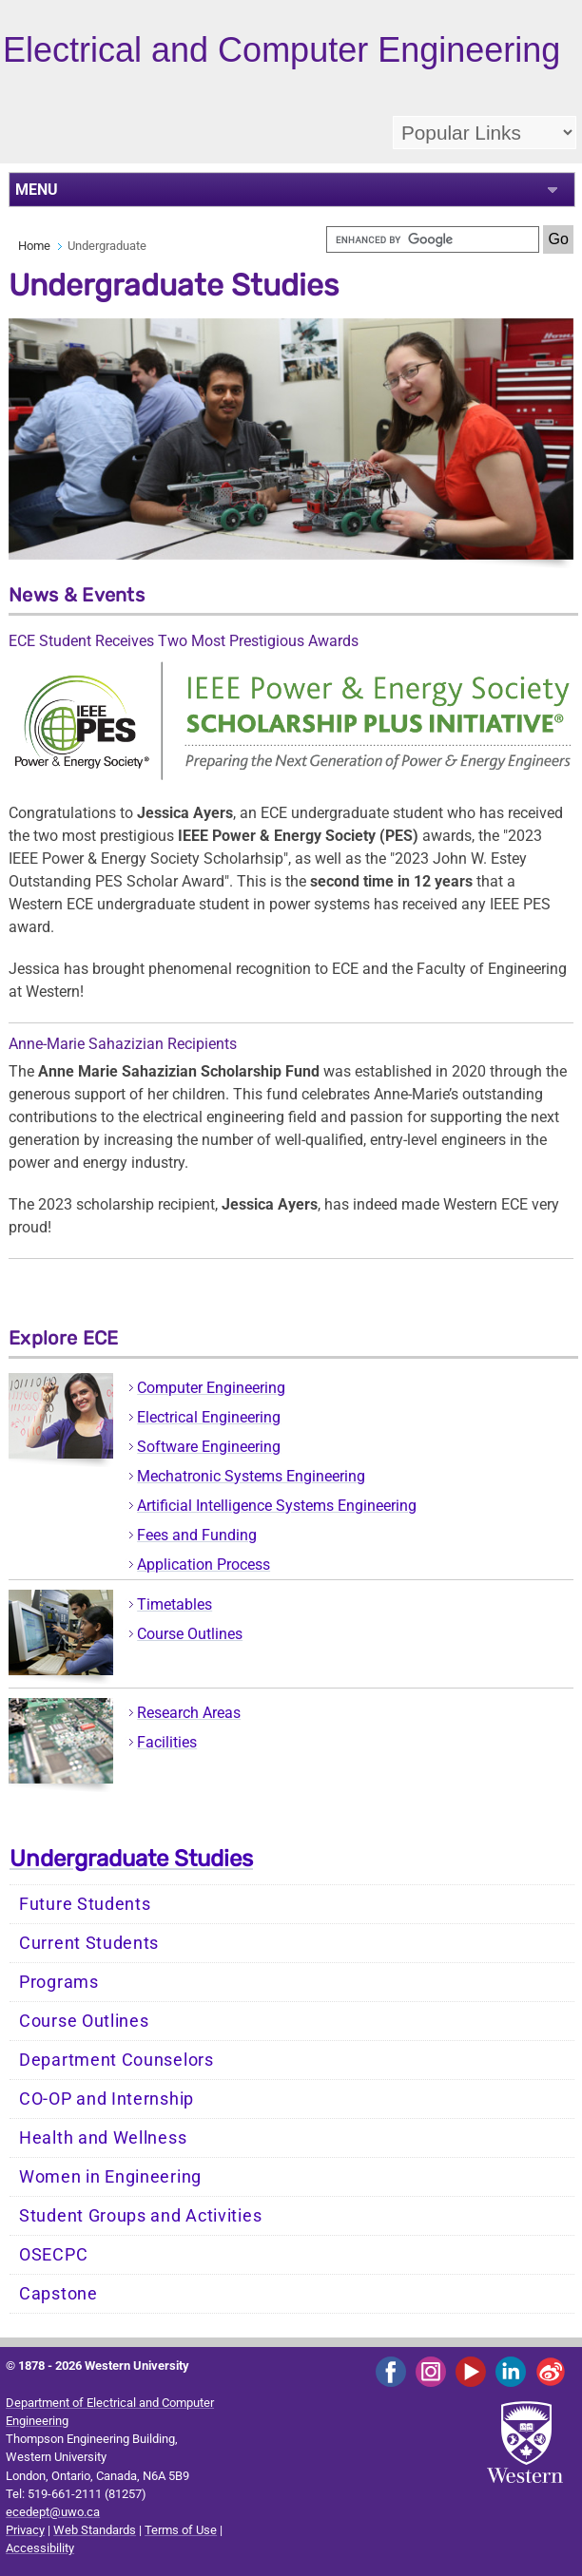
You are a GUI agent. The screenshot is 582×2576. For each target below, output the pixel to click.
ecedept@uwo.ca (53, 2512)
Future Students (85, 1904)
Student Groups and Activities (140, 2215)
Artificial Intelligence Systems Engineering (277, 1506)
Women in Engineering (110, 2176)
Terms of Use (181, 2530)
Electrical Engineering (209, 1417)
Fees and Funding (197, 1535)
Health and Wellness (102, 2137)
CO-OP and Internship (106, 2099)
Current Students (89, 1943)
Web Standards (94, 2530)
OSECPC (53, 2254)
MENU (36, 190)
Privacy (25, 2530)
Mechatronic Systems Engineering (251, 1476)
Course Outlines (189, 1634)
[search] (432, 239)
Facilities (167, 1742)
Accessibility (40, 2548)
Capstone (58, 2293)
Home (34, 246)
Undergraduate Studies (131, 1858)
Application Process (203, 1564)
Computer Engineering (211, 1388)
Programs (59, 1982)
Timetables (174, 1604)
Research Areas (189, 1713)
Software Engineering (209, 1447)
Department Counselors (116, 2060)
